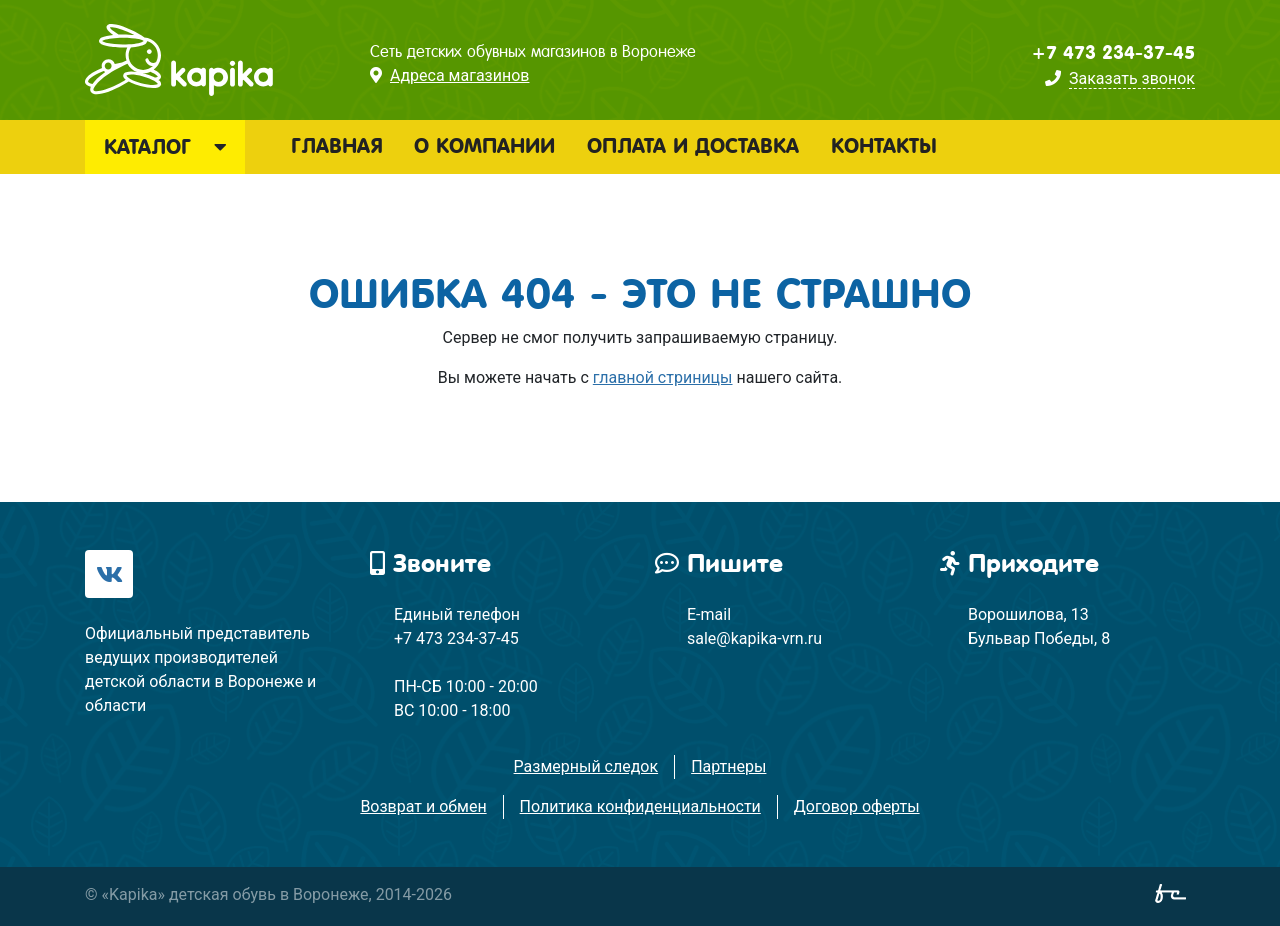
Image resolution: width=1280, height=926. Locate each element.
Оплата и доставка (693, 146)
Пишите (719, 563)
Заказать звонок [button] (1132, 78)
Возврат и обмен (423, 806)
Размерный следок (586, 766)
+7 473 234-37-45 (1113, 53)
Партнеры (728, 766)
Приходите (1019, 563)
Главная (336, 146)
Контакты (884, 146)
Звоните (430, 563)
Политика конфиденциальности (640, 806)
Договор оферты (857, 806)
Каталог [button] (165, 147)
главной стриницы (663, 377)
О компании (484, 146)
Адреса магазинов (459, 75)
